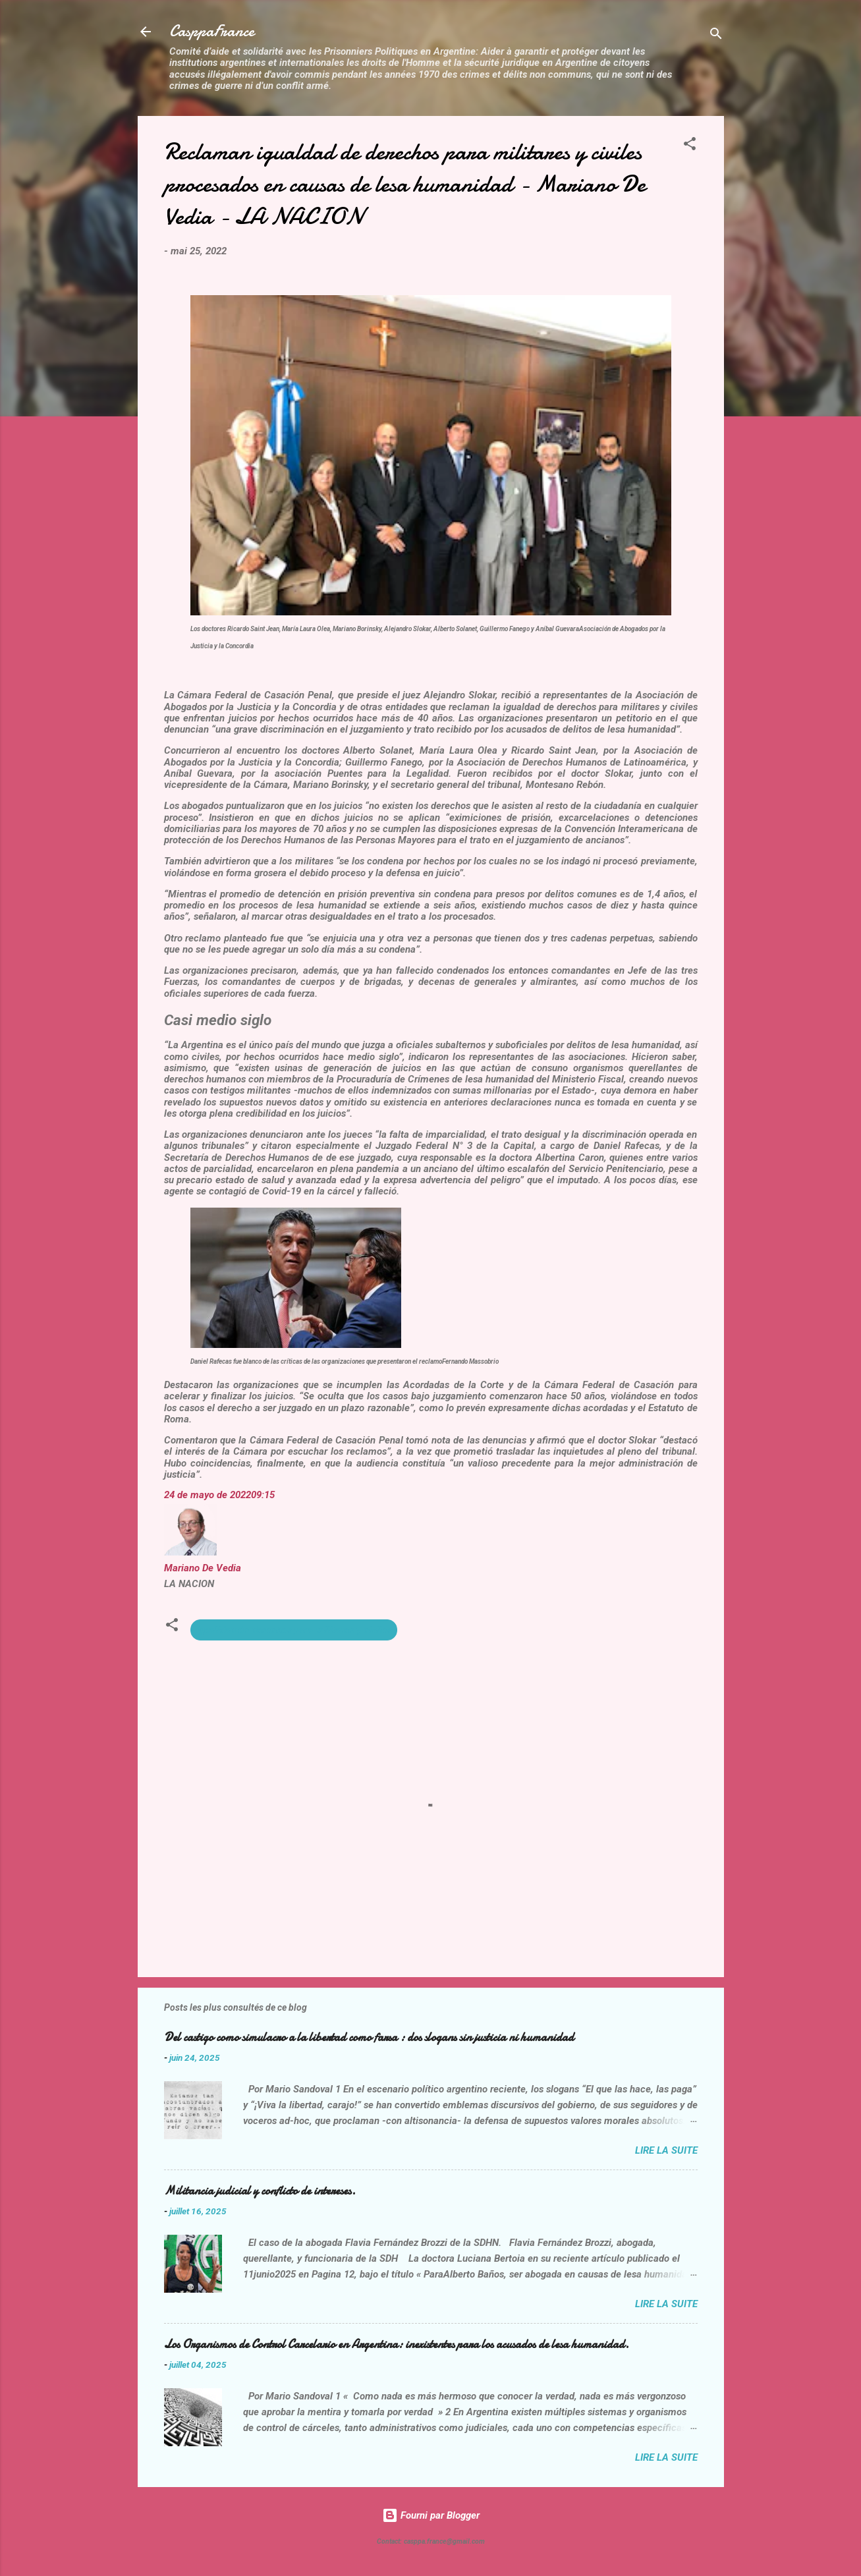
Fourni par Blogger (431, 2515)
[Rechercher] (716, 36)
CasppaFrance (211, 31)
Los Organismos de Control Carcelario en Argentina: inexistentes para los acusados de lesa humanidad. (396, 2344)
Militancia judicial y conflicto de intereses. (260, 2191)
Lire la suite (666, 2150)
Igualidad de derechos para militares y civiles (293, 1630)
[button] (690, 146)
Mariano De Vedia (202, 1568)
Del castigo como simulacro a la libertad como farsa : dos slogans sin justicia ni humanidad (369, 2037)
